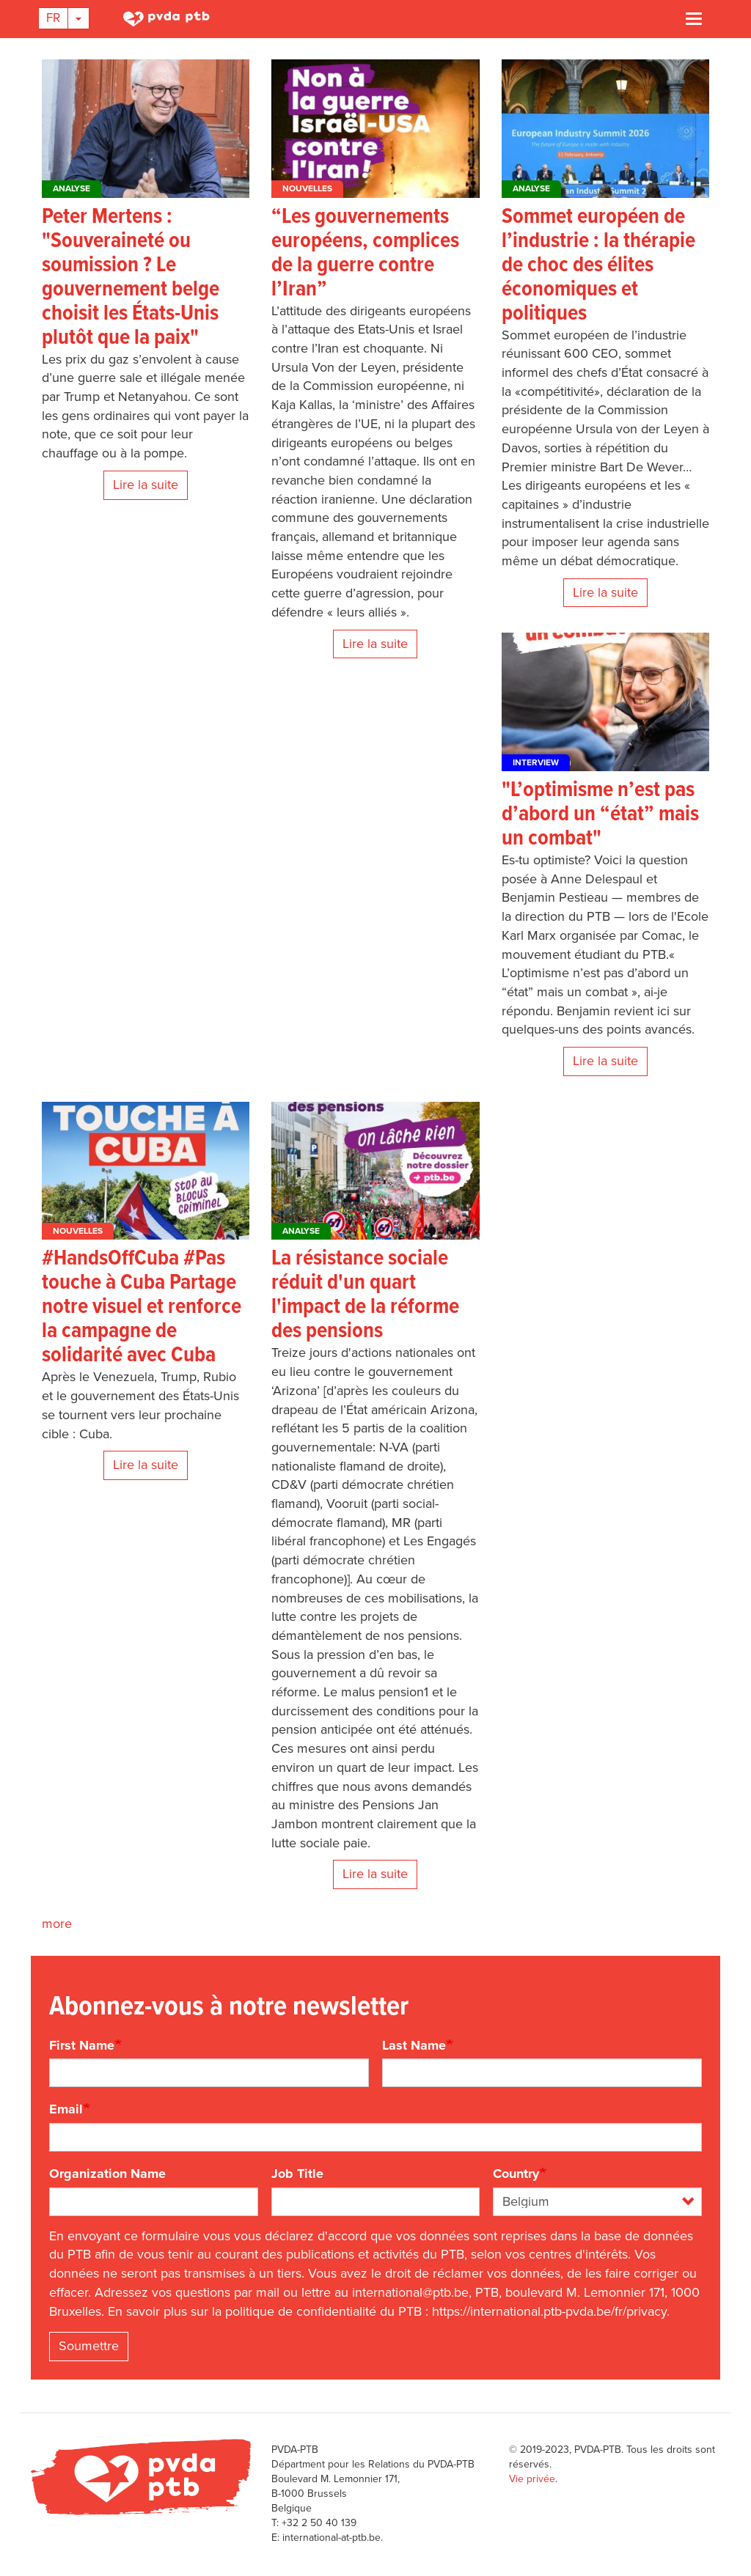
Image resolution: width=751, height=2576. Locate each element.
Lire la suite (145, 484)
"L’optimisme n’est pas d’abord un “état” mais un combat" (600, 814)
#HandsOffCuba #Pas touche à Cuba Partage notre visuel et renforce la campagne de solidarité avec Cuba (141, 1307)
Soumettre (89, 2346)
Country (516, 2173)
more (57, 1924)
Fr (53, 18)
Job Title (297, 2173)
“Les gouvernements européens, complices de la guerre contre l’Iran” (365, 253)
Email (66, 2109)
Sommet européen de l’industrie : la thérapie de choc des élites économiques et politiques (598, 265)
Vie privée (532, 2479)
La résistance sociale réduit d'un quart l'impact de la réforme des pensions (365, 1295)
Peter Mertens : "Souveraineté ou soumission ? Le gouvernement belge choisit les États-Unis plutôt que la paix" (130, 278)
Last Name (414, 2045)
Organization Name (107, 2173)
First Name (81, 2045)
